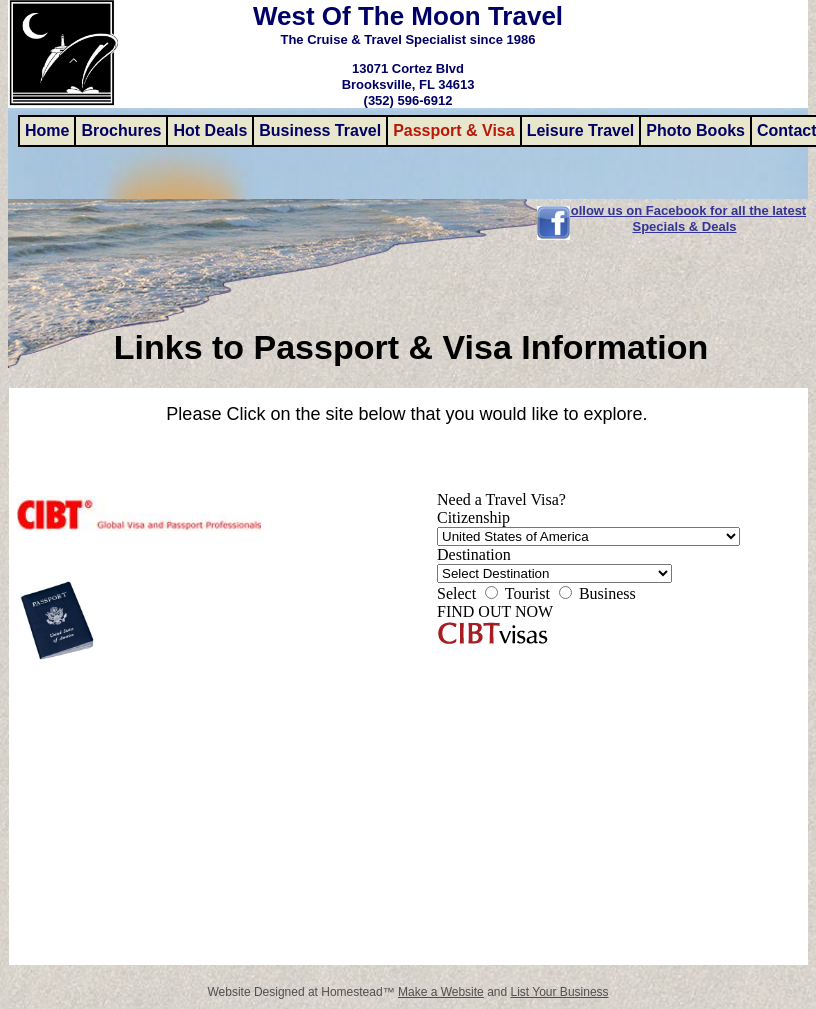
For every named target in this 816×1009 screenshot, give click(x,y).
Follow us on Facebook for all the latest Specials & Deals (684, 218)
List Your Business (560, 992)
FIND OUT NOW (495, 611)
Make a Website (441, 992)
